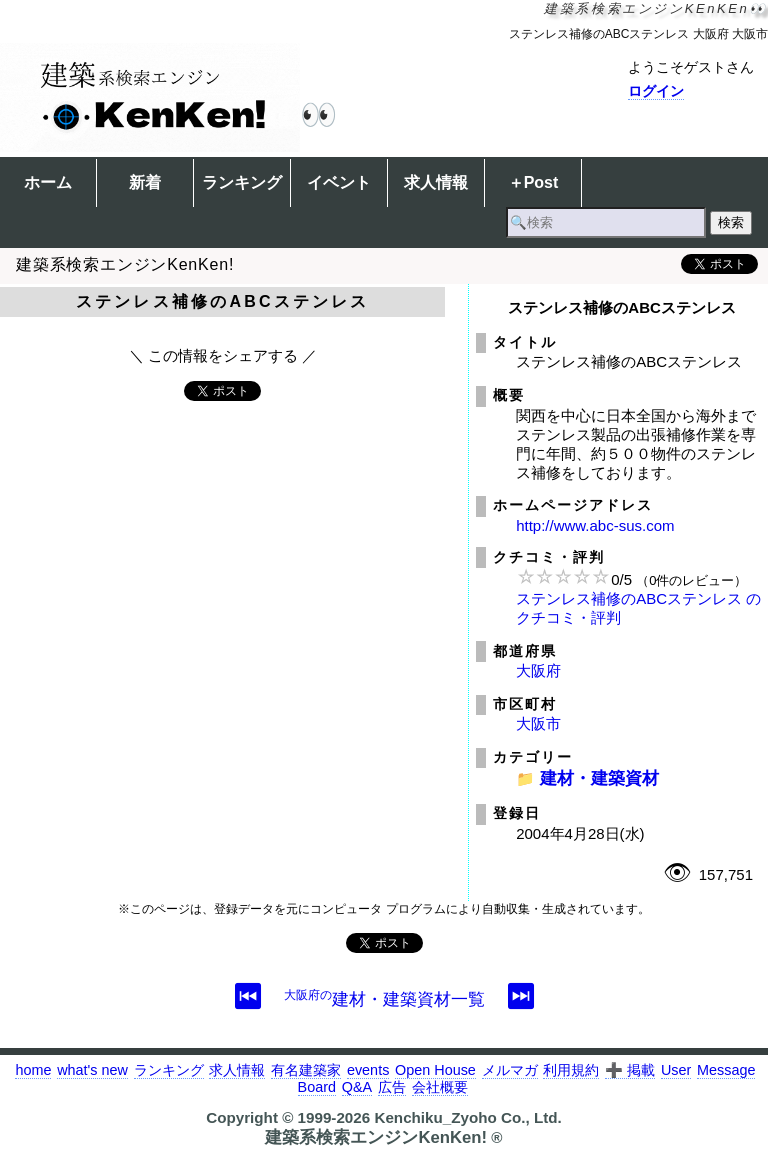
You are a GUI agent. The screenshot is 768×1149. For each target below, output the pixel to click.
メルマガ (510, 1070)
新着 (145, 182)
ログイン (656, 91)
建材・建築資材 (599, 778)
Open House (435, 1070)
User (676, 1070)
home (33, 1070)
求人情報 (436, 182)
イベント (339, 182)
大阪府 (538, 670)
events (368, 1070)
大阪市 (538, 723)
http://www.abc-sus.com (595, 525)
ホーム (48, 182)
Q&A (357, 1087)
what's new (92, 1070)
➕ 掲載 (630, 1070)
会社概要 (440, 1087)
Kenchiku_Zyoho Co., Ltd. (467, 1117)
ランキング (242, 182)
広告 (392, 1087)
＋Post (533, 182)
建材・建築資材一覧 (384, 999)
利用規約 (571, 1070)
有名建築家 (306, 1070)
